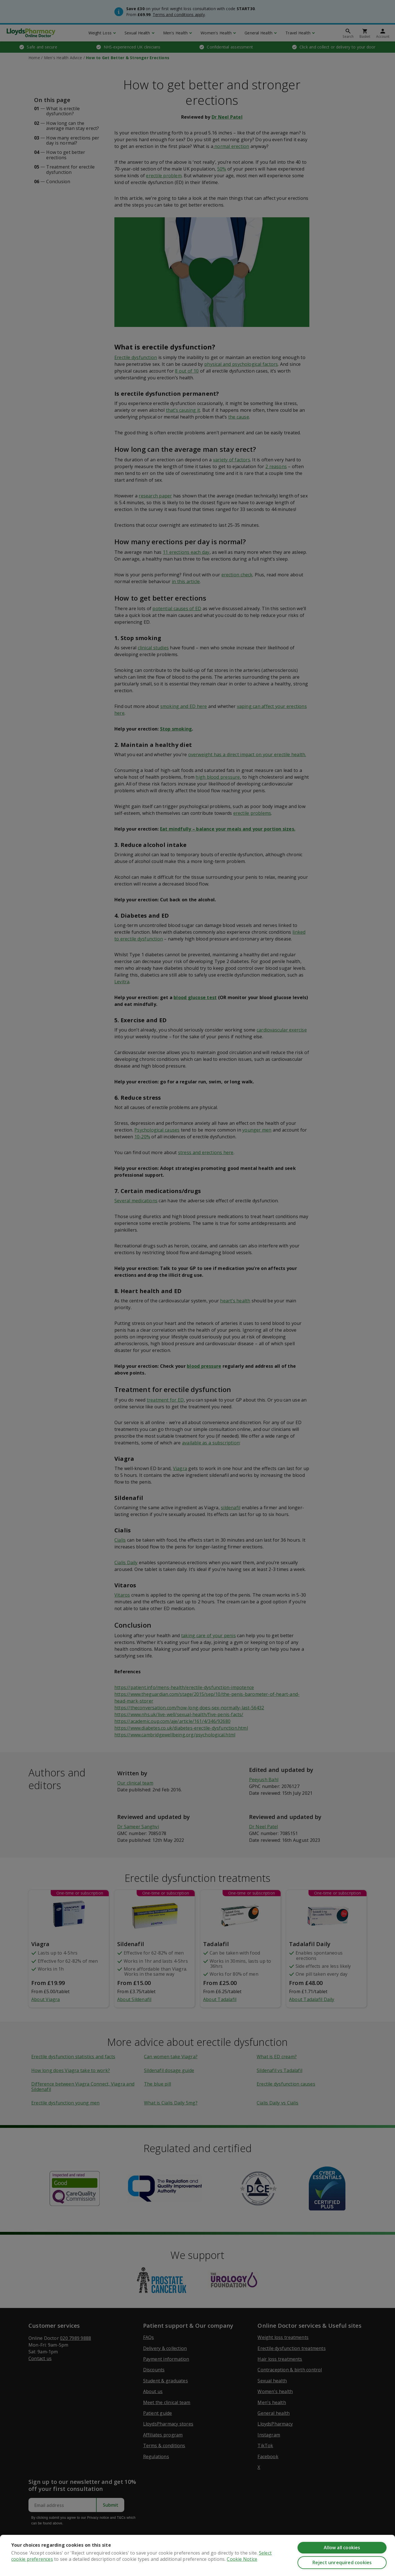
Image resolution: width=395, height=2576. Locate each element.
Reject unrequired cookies (342, 2562)
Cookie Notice (242, 2559)
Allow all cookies (342, 2547)
